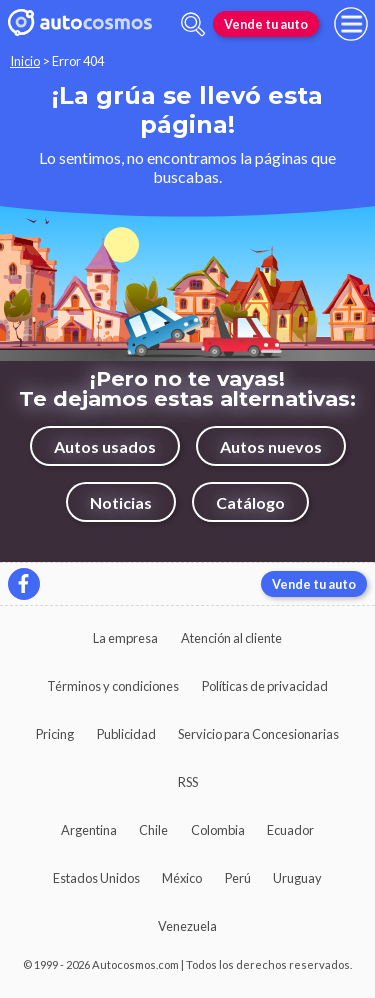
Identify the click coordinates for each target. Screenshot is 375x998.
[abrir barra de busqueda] (193, 24)
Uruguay (297, 878)
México (182, 878)
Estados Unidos (96, 878)
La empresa (125, 638)
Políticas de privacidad (265, 686)
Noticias (121, 502)
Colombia (218, 830)
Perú (238, 878)
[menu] (351, 24)
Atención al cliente (231, 638)
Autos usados (105, 446)
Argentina (89, 830)
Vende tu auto (266, 24)
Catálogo (250, 502)
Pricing (55, 734)
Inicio (25, 61)
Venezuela (187, 926)
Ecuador (290, 830)
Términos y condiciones (113, 686)
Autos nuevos (271, 446)
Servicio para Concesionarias (258, 734)
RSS (188, 782)
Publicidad (126, 734)
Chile (153, 830)
